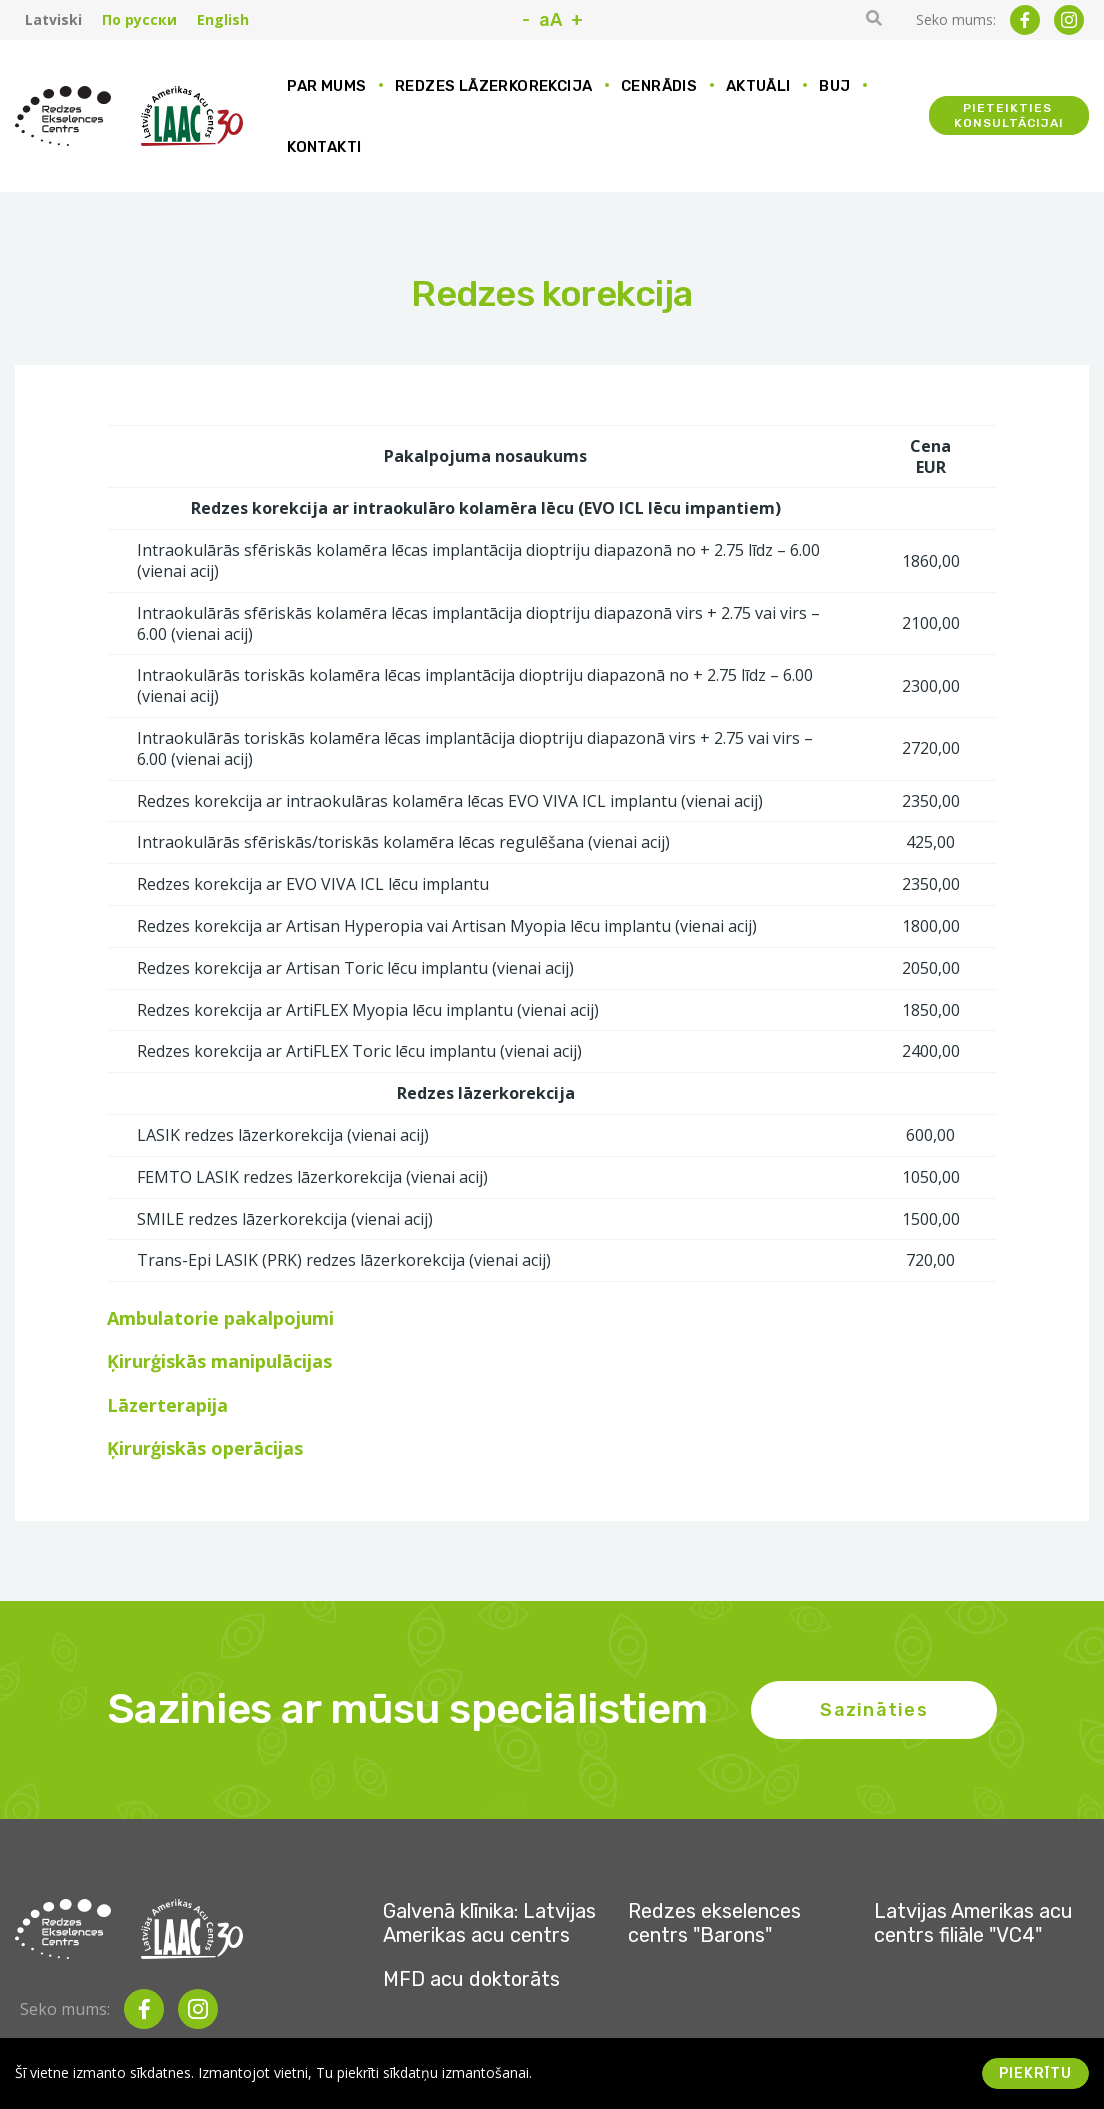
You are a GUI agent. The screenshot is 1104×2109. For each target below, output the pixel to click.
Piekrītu (1035, 2073)
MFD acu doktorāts (471, 1979)
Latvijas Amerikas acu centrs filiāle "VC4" (973, 1923)
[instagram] (1069, 20)
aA (550, 20)
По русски (139, 20)
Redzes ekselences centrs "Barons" (714, 1923)
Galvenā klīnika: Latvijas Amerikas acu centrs (489, 1923)
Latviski (53, 20)
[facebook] (1025, 20)
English (223, 20)
